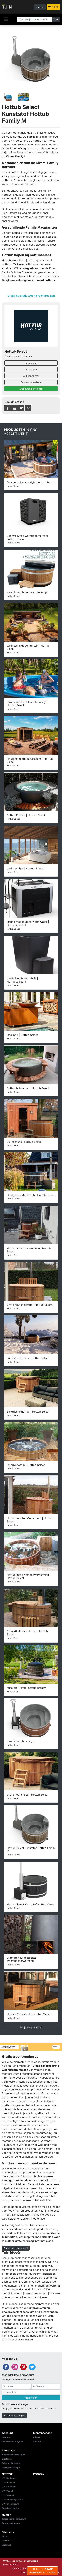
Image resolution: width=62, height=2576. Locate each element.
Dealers (5, 2540)
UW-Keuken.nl (9, 2486)
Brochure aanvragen (14, 2415)
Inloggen (6, 2437)
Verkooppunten (31, 375)
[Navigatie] (6, 19)
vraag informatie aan (39, 2241)
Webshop (6, 2545)
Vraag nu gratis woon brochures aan (31, 295)
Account (39, 7)
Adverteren (38, 2437)
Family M (33, 136)
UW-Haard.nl (8, 2482)
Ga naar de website (31, 382)
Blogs (4, 2536)
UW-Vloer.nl (8, 2495)
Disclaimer (7, 2459)
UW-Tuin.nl (7, 2491)
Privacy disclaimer (11, 2463)
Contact (37, 2441)
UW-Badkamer (9, 2478)
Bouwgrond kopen (11, 2523)
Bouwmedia (32, 2561)
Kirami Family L (15, 156)
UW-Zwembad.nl (10, 2504)
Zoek (56, 19)
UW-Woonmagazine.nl (12, 2499)
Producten (31, 369)
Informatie (31, 363)
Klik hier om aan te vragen (42, 2571)
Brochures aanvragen (31, 388)
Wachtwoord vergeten (12, 2441)
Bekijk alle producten (31, 2027)
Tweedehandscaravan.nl (14, 2519)
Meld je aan (31, 2397)
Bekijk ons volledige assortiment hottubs (28, 280)
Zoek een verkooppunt (15, 2248)
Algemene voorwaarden (13, 2454)
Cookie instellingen (11, 2467)
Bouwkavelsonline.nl (11, 2508)
